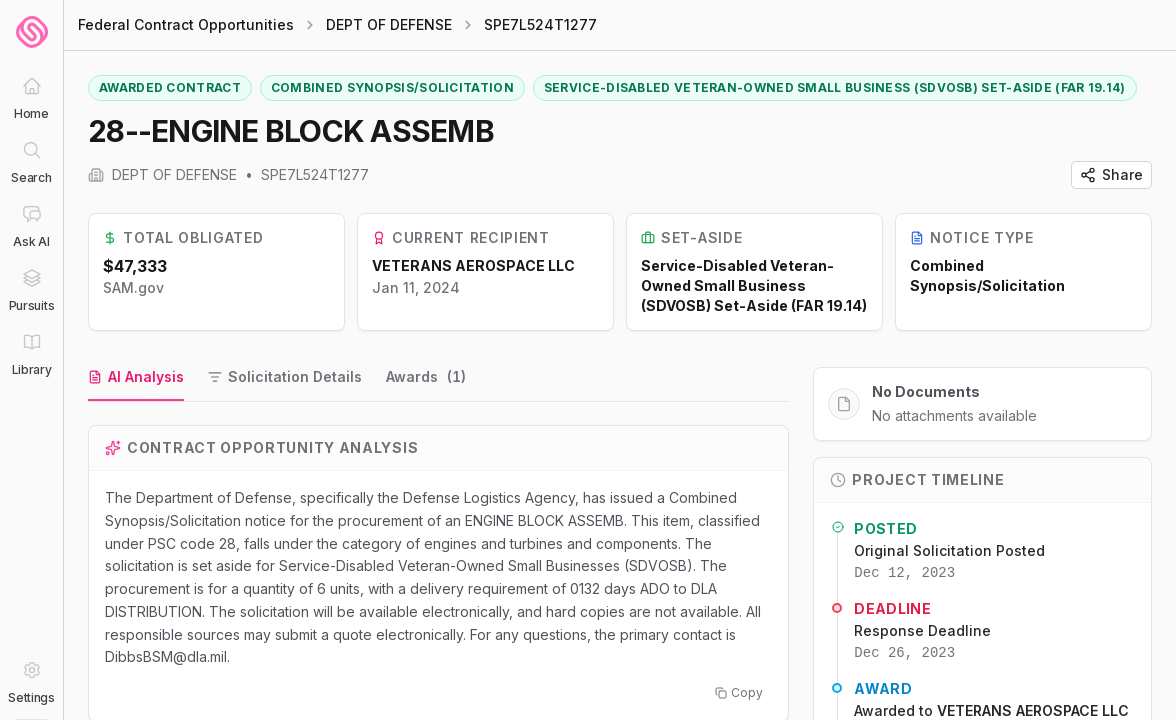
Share (1111, 174)
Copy (739, 692)
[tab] (136, 378)
